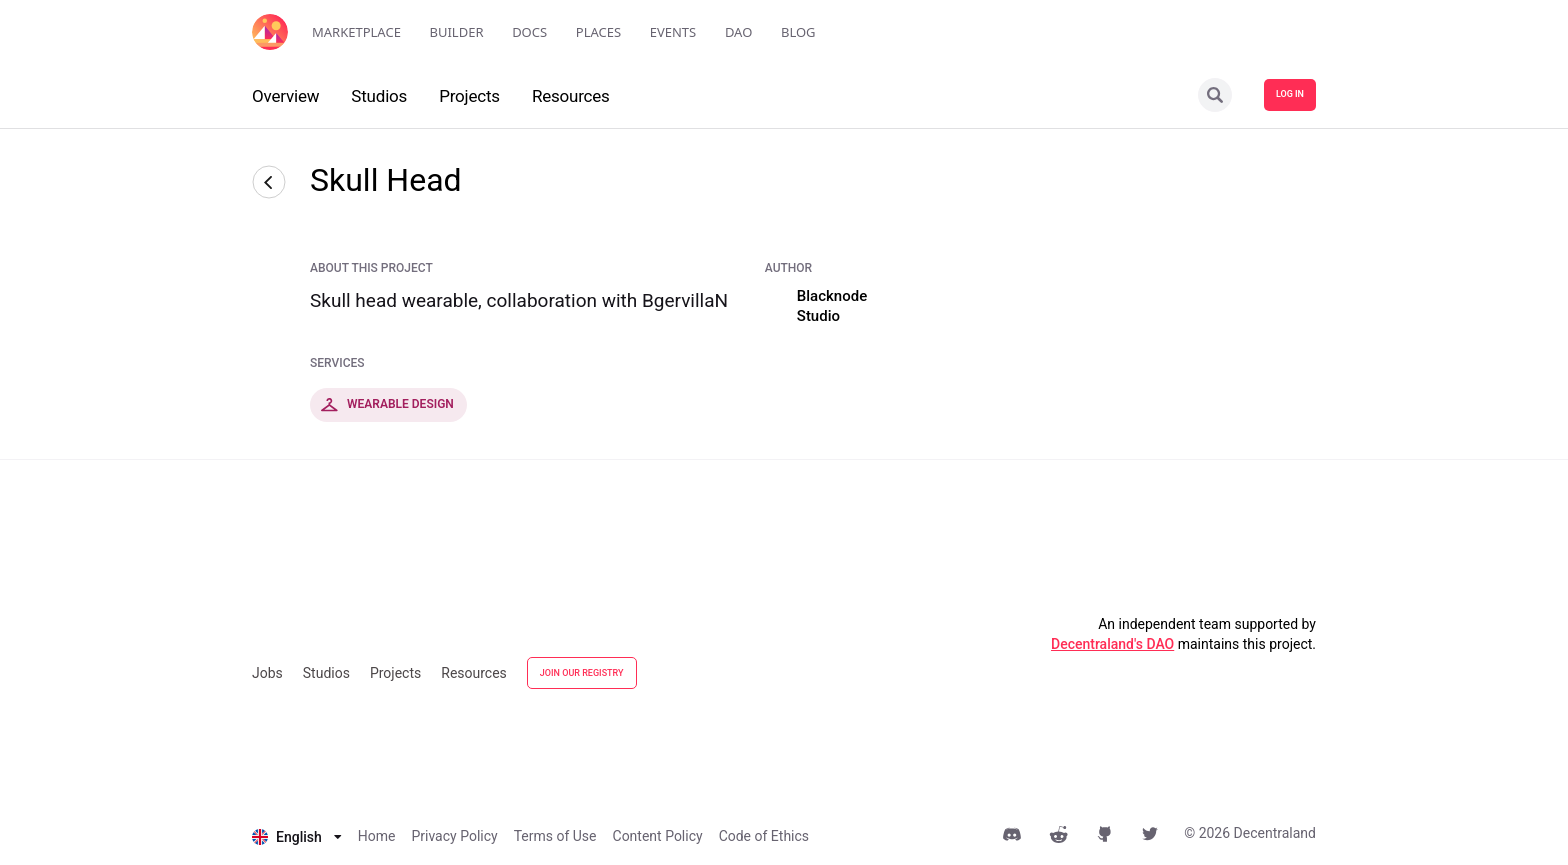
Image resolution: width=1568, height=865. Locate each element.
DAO (738, 32)
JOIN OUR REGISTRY (582, 673)
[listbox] (297, 837)
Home (377, 836)
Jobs (267, 673)
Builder (457, 32)
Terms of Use (555, 836)
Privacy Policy (454, 836)
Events (673, 32)
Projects (395, 673)
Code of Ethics (764, 836)
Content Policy (658, 836)
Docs (529, 32)
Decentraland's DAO (1112, 644)
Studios (326, 673)
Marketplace (356, 32)
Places (598, 32)
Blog (798, 32)
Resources (474, 673)
